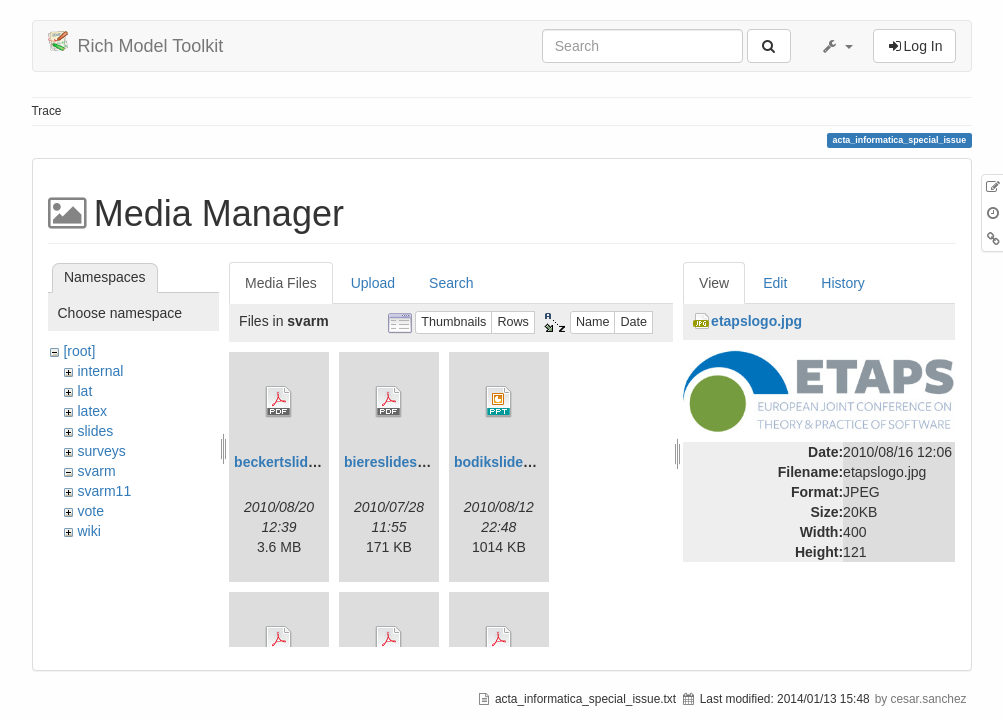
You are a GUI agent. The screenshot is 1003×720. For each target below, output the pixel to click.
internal (100, 371)
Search (451, 283)
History (843, 283)
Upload (373, 283)
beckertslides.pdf (291, 462)
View (714, 283)
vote (90, 511)
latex (92, 411)
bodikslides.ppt (505, 462)
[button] (837, 46)
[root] (79, 351)
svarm (96, 471)
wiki (88, 531)
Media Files (281, 283)
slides (95, 431)
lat (84, 391)
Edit (775, 283)
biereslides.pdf (393, 462)
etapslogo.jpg (756, 321)
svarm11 (104, 491)
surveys (101, 451)
